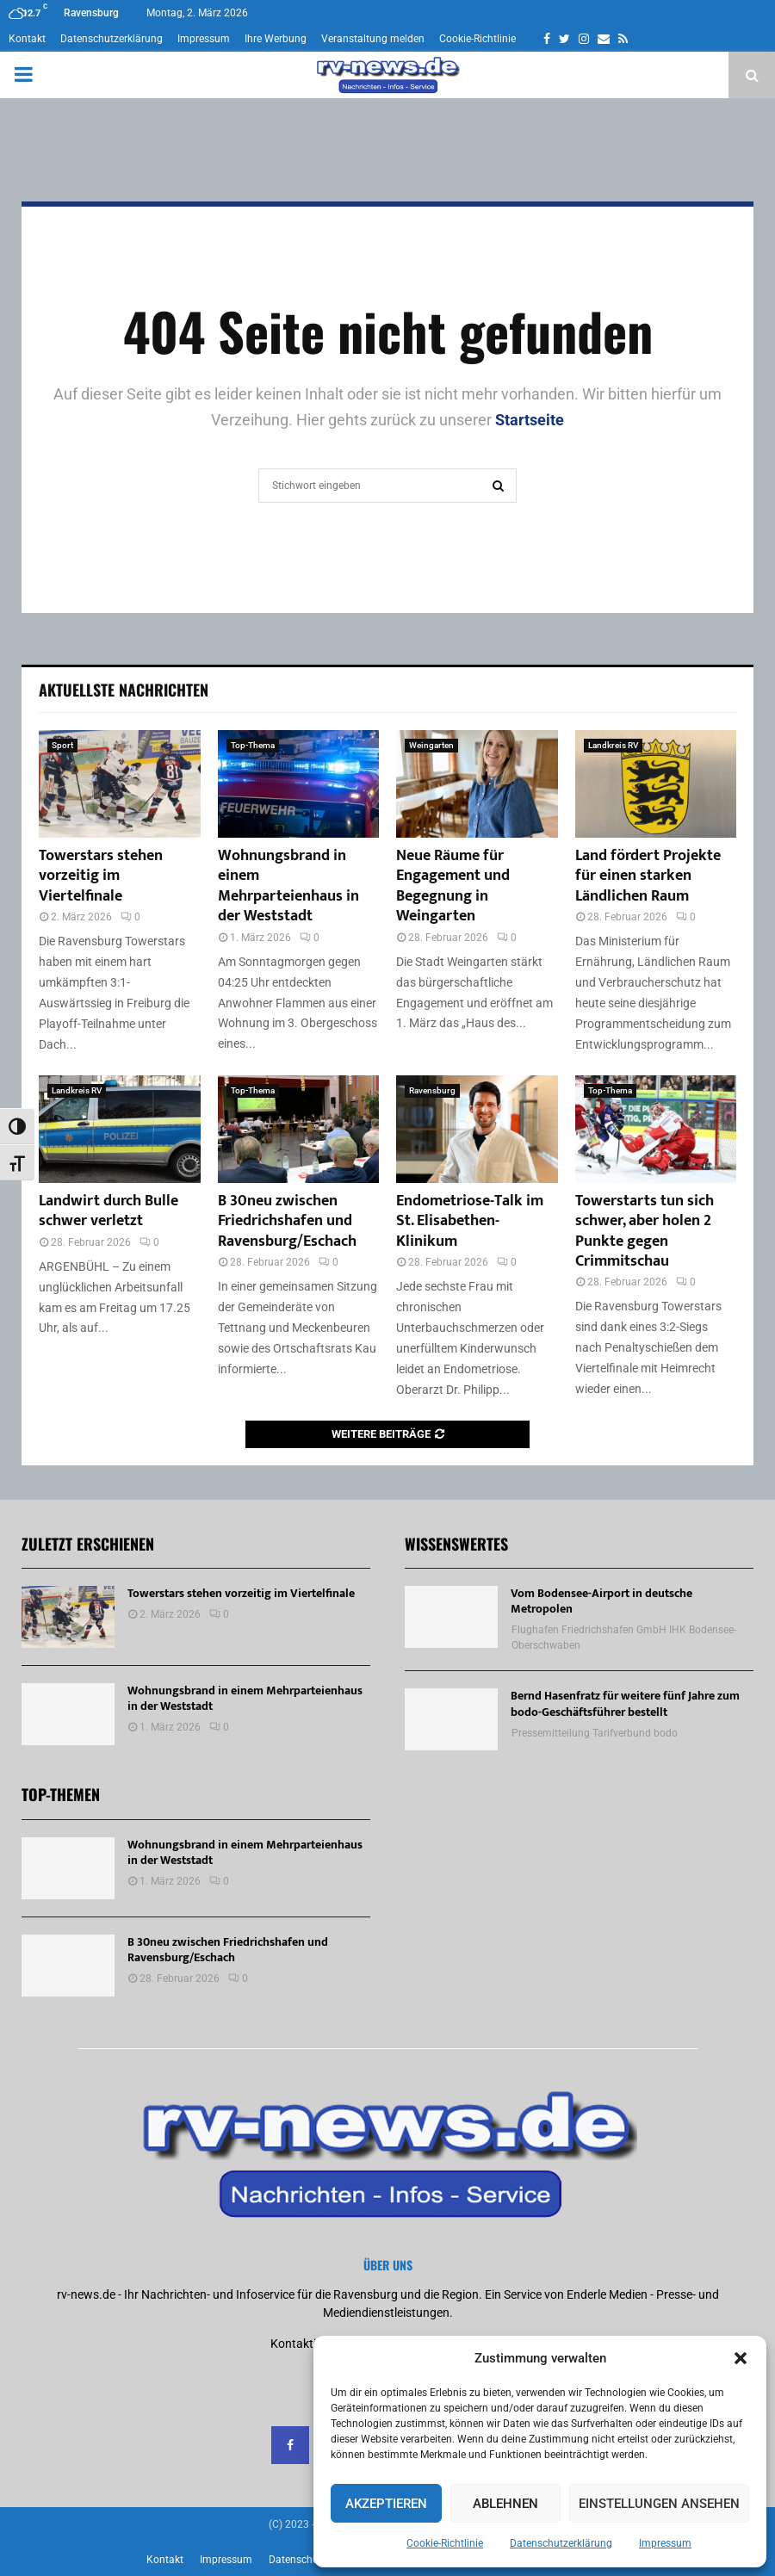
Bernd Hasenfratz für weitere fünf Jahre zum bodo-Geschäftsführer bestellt (625, 1703)
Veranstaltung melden (373, 39)
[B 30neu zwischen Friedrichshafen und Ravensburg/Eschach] (299, 1129)
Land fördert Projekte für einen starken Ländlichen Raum (648, 876)
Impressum (665, 2543)
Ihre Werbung (276, 39)
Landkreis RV (613, 745)
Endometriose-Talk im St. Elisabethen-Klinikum (469, 1221)
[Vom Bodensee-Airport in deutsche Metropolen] (451, 1617)
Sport (62, 745)
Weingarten (431, 745)
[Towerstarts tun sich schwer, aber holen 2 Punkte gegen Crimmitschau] (656, 1129)
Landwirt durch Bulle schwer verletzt (108, 1211)
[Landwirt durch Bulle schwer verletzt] (120, 1129)
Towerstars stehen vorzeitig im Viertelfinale (101, 876)
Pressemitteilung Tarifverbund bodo (595, 1733)
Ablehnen (505, 2503)
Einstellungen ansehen (659, 2503)
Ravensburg (432, 1090)
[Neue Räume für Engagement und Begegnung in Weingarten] (477, 784)
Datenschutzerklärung (561, 2543)
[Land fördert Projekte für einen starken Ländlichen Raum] (656, 784)
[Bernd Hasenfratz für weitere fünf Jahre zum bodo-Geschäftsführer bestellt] (451, 1719)
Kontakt (27, 39)
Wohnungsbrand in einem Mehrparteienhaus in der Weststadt (288, 886)
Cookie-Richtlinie (444, 2543)
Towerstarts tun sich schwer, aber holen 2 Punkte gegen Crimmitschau (644, 1231)
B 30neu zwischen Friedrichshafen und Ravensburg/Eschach (287, 1221)
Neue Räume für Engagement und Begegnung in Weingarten (453, 886)
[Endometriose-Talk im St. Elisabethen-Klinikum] (477, 1129)
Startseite (529, 420)
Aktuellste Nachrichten (123, 689)
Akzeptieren (386, 2503)
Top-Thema (253, 745)
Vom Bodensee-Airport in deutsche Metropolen (601, 1601)
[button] (740, 2358)
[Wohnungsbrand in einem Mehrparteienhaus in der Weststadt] (299, 784)
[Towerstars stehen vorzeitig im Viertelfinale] (120, 784)
